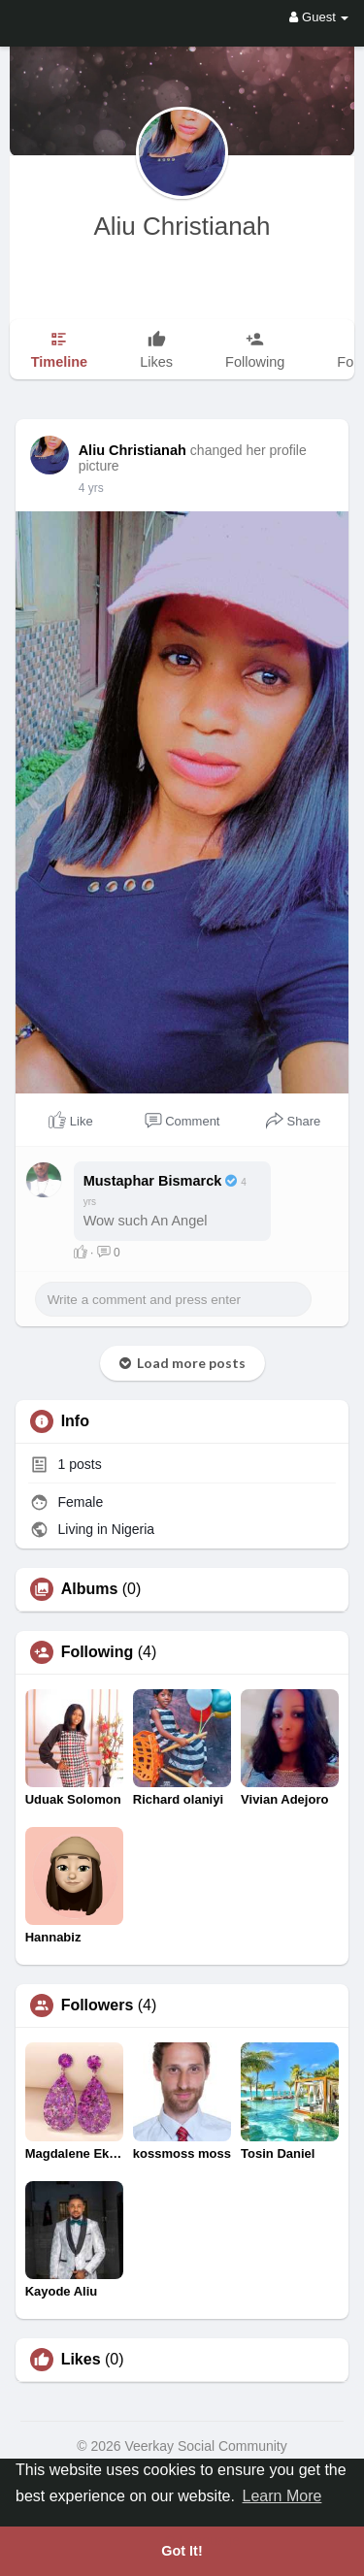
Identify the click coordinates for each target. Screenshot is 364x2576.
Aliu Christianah (181, 226)
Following (97, 1652)
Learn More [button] (282, 2496)
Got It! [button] (181, 2551)
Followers (97, 2005)
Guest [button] (318, 17)
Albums (89, 1589)
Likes (81, 2359)
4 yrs (91, 488)
